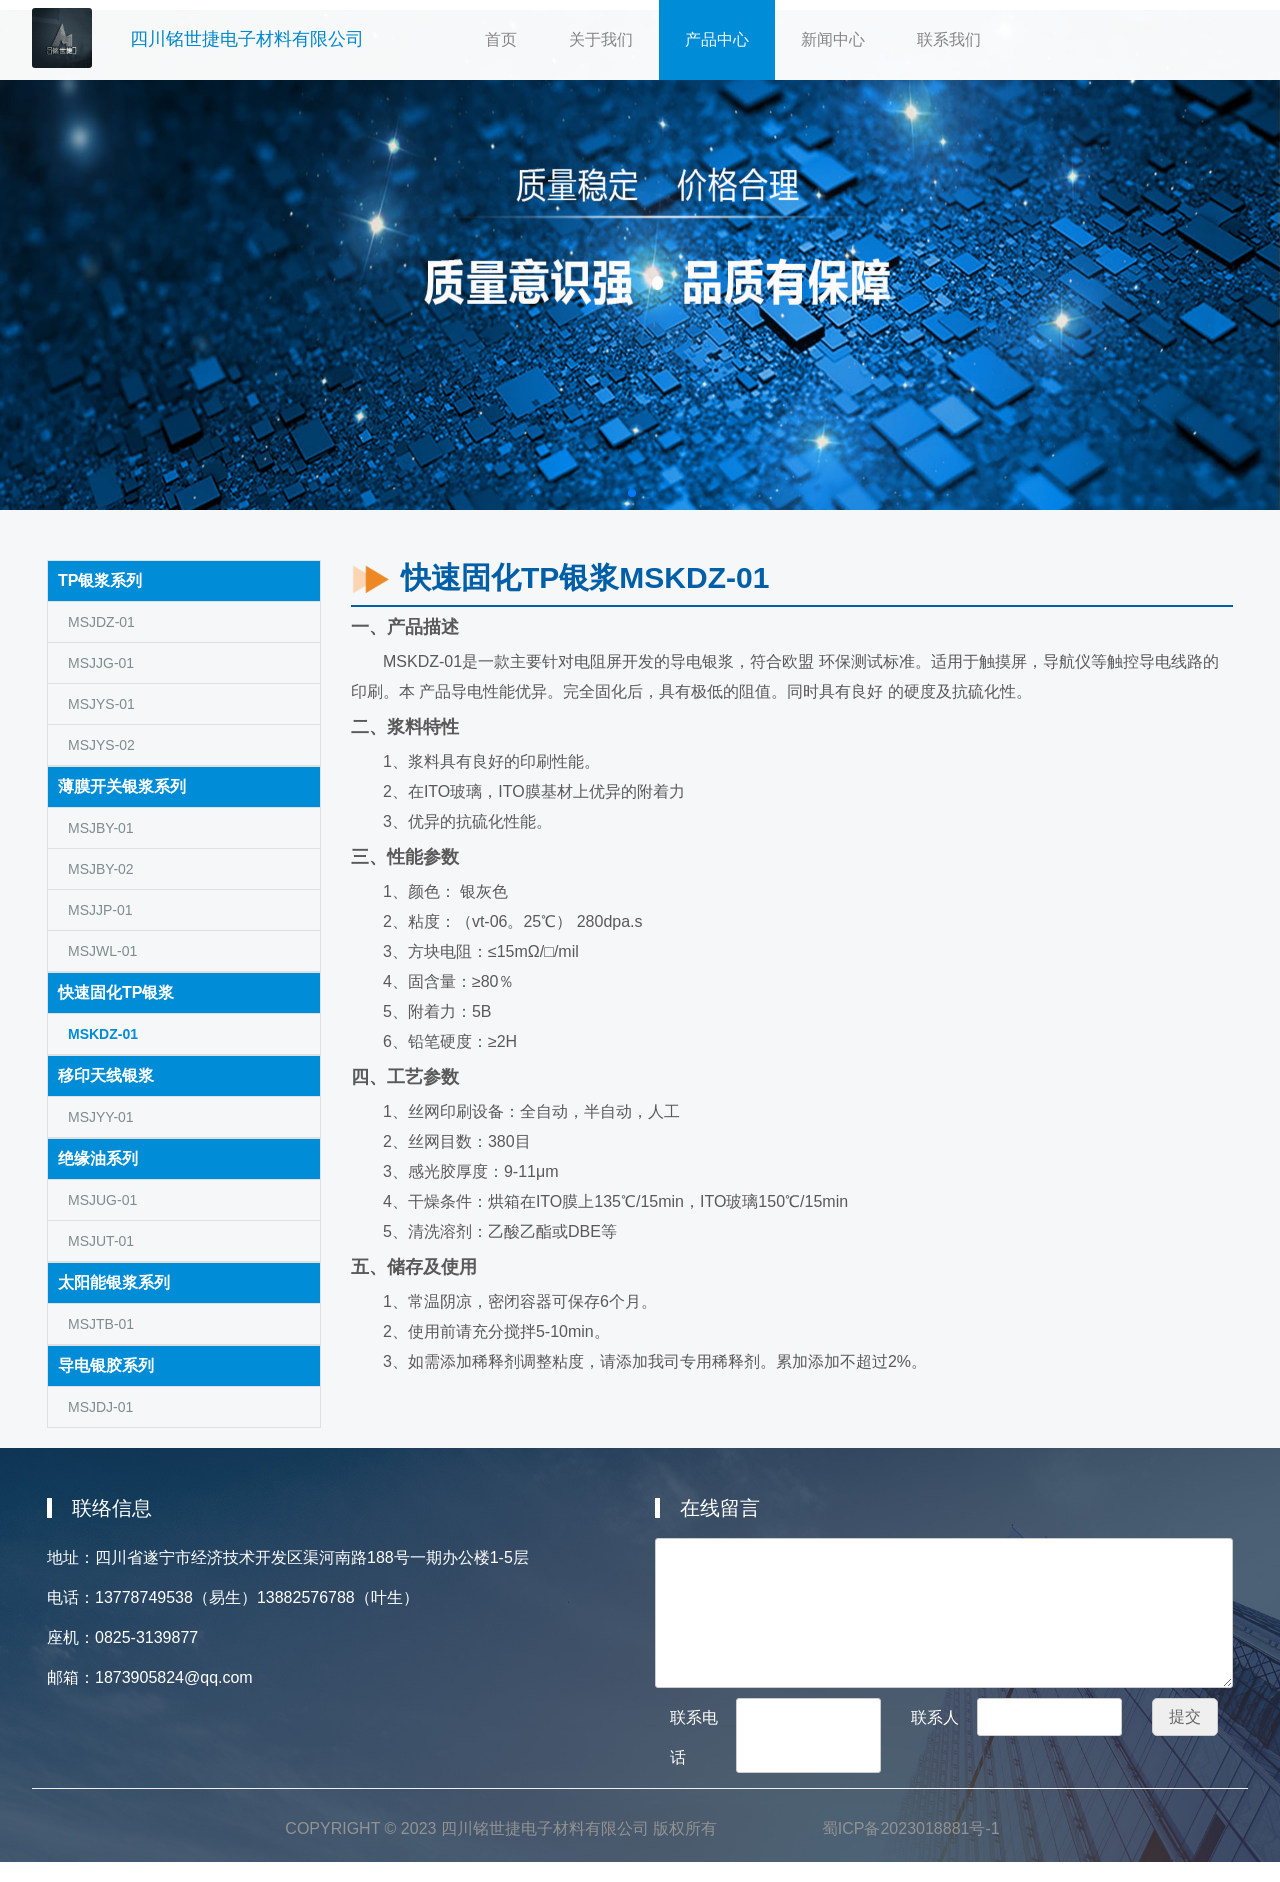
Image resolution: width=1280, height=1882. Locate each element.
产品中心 (717, 39)
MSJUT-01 (101, 1241)
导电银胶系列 (106, 1365)
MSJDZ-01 (101, 622)
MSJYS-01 (101, 704)
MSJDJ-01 (100, 1407)
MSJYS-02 (101, 745)
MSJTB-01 (101, 1324)
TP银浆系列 (100, 580)
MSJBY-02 (101, 869)
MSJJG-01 (101, 663)
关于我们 (614, 31)
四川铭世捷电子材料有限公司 (247, 39)
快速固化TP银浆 (116, 992)
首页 (514, 31)
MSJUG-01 (102, 1200)
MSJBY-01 (101, 828)
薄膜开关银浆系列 (122, 786)
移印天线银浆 (106, 1075)
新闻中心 (833, 39)
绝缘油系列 (98, 1158)
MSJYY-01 (101, 1117)
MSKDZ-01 (103, 1034)
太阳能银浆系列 (114, 1282)
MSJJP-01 (100, 910)
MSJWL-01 (102, 951)
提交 (1185, 1716)
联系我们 (949, 39)
